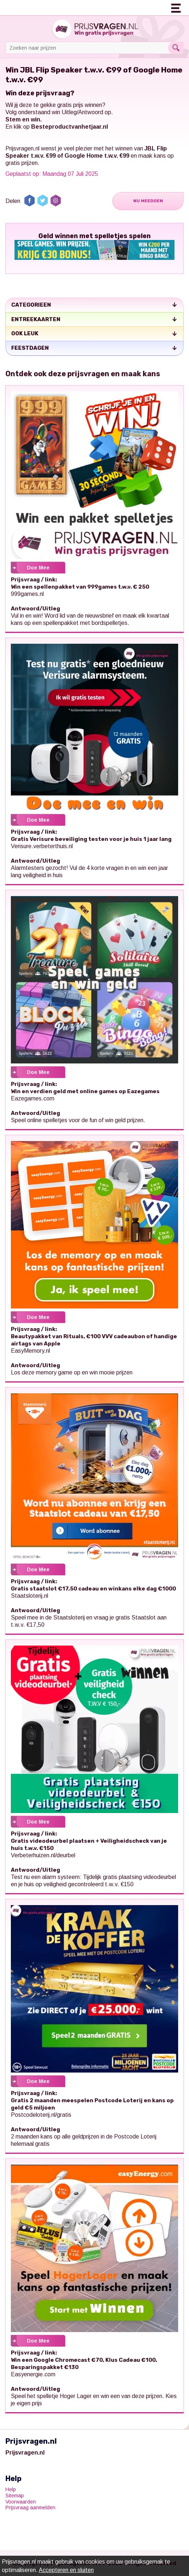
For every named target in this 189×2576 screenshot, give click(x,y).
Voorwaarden (20, 2502)
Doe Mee (38, 568)
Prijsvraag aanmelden (30, 2507)
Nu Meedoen (148, 200)
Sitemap (14, 2495)
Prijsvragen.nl (22, 148)
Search (176, 48)
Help (10, 2489)
